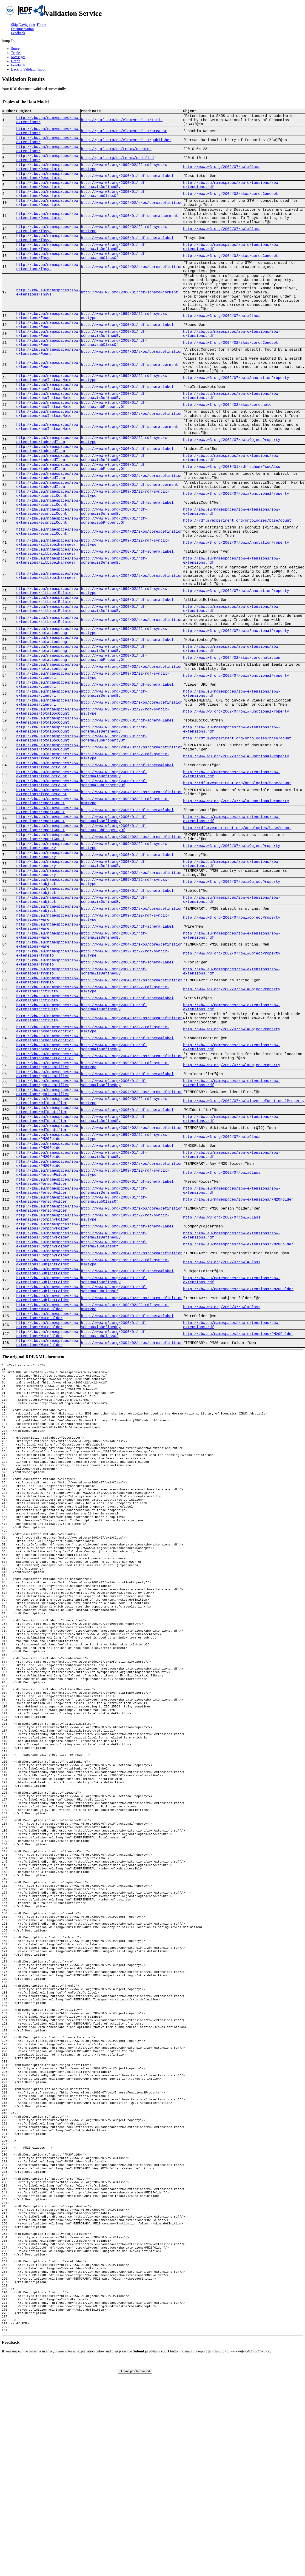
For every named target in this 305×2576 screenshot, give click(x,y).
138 (4, 1932)
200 (4, 2189)
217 (4, 2259)
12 (4, 1411)
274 (4, 2495)
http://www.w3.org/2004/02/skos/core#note (227, 405)
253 (4, 2408)
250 (4, 2396)
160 (4, 2023)
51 (4, 1573)
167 (4, 2052)
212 (4, 2238)
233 (4, 2325)
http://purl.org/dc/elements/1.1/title (121, 120)
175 (4, 2085)
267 (4, 2466)
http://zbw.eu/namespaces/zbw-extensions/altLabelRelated (48, 591)
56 (4, 1593)
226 (4, 2296)
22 (4, 1453)
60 (4, 1610)
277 (4, 2507)
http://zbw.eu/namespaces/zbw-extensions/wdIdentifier (48, 1101)
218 (4, 2263)
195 (4, 2168)
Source (16, 49)
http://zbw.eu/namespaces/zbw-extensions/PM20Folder (48, 1137)
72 (4, 1659)
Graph (15, 61)
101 (4, 1779)
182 (4, 2114)
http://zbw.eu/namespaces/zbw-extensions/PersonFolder (48, 1173)
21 (4, 1448)
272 (4, 2487)
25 (4, 1465)
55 (4, 1589)
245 (4, 2375)
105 (4, 1796)
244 (4, 2371)
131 (4, 1903)
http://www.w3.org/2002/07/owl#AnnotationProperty (236, 378)
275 (4, 2499)
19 (4, 1440)
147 (4, 1970)
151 (4, 1986)
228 (4, 2305)
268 (4, 2470)
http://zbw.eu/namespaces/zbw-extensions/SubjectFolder (48, 1262)
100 (4, 1775)
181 (4, 2110)
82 (4, 1701)
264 (4, 2453)
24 (4, 1461)
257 (4, 2425)
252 (4, 2404)
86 (4, 1717)
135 (4, 1920)
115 (4, 1837)
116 (4, 1841)
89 (4, 1730)
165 (4, 2044)
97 (4, 1763)
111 (4, 1821)
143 (4, 1953)
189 (4, 2143)
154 (4, 1999)
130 (4, 1899)
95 (4, 1754)
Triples (16, 53)
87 (4, 1721)
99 (4, 1771)
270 (4, 2478)
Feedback (18, 33)
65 (4, 1630)
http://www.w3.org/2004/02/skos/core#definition (131, 203)
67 (4, 1639)
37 (4, 1515)
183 (4, 2118)
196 (4, 2172)
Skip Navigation (23, 25)
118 (4, 1850)
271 (4, 2482)
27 (4, 1473)
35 (4, 1506)
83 (4, 1705)
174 (4, 2081)
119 (4, 1854)
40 (4, 1527)
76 (4, 1676)
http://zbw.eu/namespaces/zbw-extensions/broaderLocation (48, 1029)
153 (4, 1994)
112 (4, 1825)
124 (4, 1874)
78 (4, 1684)
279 (4, 2516)
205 (4, 2209)
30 (4, 1486)
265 (4, 2458)
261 (4, 2441)
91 (4, 1738)
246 (4, 2379)
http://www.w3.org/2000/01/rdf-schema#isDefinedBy (114, 185)
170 (4, 2065)
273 (4, 2491)
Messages (18, 57)
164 (4, 2040)
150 (4, 1982)
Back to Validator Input (28, 69)
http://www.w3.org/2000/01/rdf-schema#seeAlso (231, 467)
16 (4, 1428)
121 (4, 1862)
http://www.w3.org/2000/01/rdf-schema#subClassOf (114, 194)
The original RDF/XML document (33, 1356)
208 (4, 2222)
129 (4, 1895)
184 (4, 2123)
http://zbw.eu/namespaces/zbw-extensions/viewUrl (48, 676)
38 (4, 1519)
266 (4, 2462)
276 (4, 2503)
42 (4, 1535)
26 (4, 1469)
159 (4, 2019)
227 (4, 2300)
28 (4, 1477)
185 (4, 2127)
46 (4, 1552)
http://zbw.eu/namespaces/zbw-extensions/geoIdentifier (48, 1065)
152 (4, 1990)
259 (4, 2433)
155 (4, 2003)
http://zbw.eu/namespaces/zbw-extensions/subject (48, 882)
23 (4, 1457)
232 (4, 2321)
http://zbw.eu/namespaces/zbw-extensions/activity (48, 989)
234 (4, 2329)
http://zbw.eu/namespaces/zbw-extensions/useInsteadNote (48, 378)
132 (4, 1908)
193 (4, 2160)
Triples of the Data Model (25, 101)
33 (4, 1498)
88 (4, 1726)
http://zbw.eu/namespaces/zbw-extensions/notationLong (48, 631)
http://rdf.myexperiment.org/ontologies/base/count (237, 521)
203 (4, 2201)
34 (4, 1502)
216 (4, 2255)
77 (4, 1680)
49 (4, 1564)
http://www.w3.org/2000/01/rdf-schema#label (127, 176)
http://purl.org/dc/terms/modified (117, 158)
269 (4, 2474)
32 (4, 1494)
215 (4, 2251)
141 (4, 1945)
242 (4, 2362)
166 (4, 2048)
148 (4, 1974)
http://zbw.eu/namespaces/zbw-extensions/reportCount (48, 801)
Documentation (22, 29)
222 (4, 2280)
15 (4, 1424)
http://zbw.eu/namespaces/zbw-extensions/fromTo (48, 953)
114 (4, 1833)
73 (4, 1663)
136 (4, 1924)
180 (4, 2106)
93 (4, 1746)
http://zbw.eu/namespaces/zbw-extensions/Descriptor (48, 167)
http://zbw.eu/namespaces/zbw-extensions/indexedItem (48, 440)
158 (4, 2015)
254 (4, 2412)
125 (4, 1879)
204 (4, 2205)
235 (4, 2334)
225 (4, 2292)
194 (4, 2164)
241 (4, 2358)
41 (4, 1531)
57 (4, 1597)
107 (4, 1804)
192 (4, 2156)
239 (4, 2350)
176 (4, 2089)
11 (4, 1407)
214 (4, 2247)
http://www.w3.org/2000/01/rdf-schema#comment (129, 216)
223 (4, 2284)
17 (4, 1432)
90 (4, 1734)
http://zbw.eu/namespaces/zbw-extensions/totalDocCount (48, 711)
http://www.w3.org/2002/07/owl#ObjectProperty (231, 440)
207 (4, 2218)
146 (4, 1965)
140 (4, 1941)
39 (4, 1523)
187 (4, 2135)
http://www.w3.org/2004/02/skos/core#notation (231, 658)
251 (4, 2400)
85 (4, 1713)
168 (4, 2056)
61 (4, 1614)
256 (4, 2420)
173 (4, 2077)
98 (4, 1767)
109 (4, 1812)
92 (4, 1742)
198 (4, 2180)
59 (4, 1606)
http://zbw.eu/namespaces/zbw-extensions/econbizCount (48, 494)
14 (4, 1419)
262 (4, 2445)
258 (4, 2429)
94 (4, 1750)
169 (4, 2061)
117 (4, 1845)
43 (4, 1539)
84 (4, 1709)
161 (4, 2027)
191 (4, 2152)
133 (4, 1912)
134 (4, 1916)
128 (4, 1891)
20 (4, 1444)
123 (4, 1870)
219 (4, 2267)
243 (4, 2367)
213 (4, 2243)
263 (4, 2449)
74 (4, 1668)
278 (4, 2511)
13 (4, 1415)
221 (4, 2276)
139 (4, 1936)
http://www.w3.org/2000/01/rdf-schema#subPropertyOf (114, 405)
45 (4, 1548)
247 (4, 2383)
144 (4, 1957)
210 (4, 2230)
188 (4, 2139)
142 (4, 1949)
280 (4, 2520)
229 (4, 2309)
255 (4, 2416)
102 (4, 1783)
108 (4, 1808)
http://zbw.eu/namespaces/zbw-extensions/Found (48, 316)
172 (4, 2073)
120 (4, 1858)
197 (4, 2176)
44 (4, 1544)
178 (4, 2098)
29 (4, 1482)
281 (4, 2524)
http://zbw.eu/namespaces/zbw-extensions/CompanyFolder (48, 1217)
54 (4, 1585)
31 (4, 1490)
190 (4, 2147)
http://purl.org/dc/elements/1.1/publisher (126, 140)
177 (4, 2094)
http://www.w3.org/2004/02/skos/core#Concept (230, 194)
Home (41, 25)
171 (4, 2069)
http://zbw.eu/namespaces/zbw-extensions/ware (48, 918)
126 (4, 1883)
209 (4, 2226)
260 (4, 2437)
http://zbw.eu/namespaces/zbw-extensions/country (48, 846)
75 (4, 1672)
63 (4, 1622)
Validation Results (23, 79)
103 (4, 1788)
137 (4, 1928)
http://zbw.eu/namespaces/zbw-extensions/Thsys (48, 229)
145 (4, 1961)
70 (4, 1651)
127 (4, 1887)
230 (4, 2313)
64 (4, 1626)
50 (4, 1568)
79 (4, 1688)
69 (4, 1647)
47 (4, 1556)
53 (4, 1581)
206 (4, 2214)
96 (4, 1759)
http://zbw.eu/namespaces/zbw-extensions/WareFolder (48, 1307)
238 (4, 2346)
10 (4, 1403)
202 (4, 2197)
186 (4, 2131)
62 (4, 1618)
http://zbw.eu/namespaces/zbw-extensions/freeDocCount (48, 756)
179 (4, 2102)
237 (4, 2342)
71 (4, 1655)
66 (4, 1635)
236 (4, 2338)
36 (4, 1510)
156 (4, 2007)
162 (4, 2032)
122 (4, 1866)
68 (4, 1643)
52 (4, 1577)
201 (4, 2193)
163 (4, 2036)
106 (4, 1800)
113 (4, 1829)
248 (4, 2387)
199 (4, 2185)
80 (4, 1692)
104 (4, 1792)
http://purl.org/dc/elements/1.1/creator (124, 131)
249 (4, 2391)
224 (4, 2288)
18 (4, 1436)
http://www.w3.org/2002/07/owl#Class (221, 167)
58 (4, 1601)
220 (4, 2271)
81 (4, 1697)
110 (4, 1817)
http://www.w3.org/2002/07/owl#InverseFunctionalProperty (244, 1101)
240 (4, 2354)
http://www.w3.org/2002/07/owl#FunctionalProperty (236, 494)
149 (4, 1978)
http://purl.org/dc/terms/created (116, 149)
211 (4, 2234)
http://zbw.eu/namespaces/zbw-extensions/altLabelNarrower (48, 543)
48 (4, 1560)
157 (4, 2011)
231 (4, 2317)
